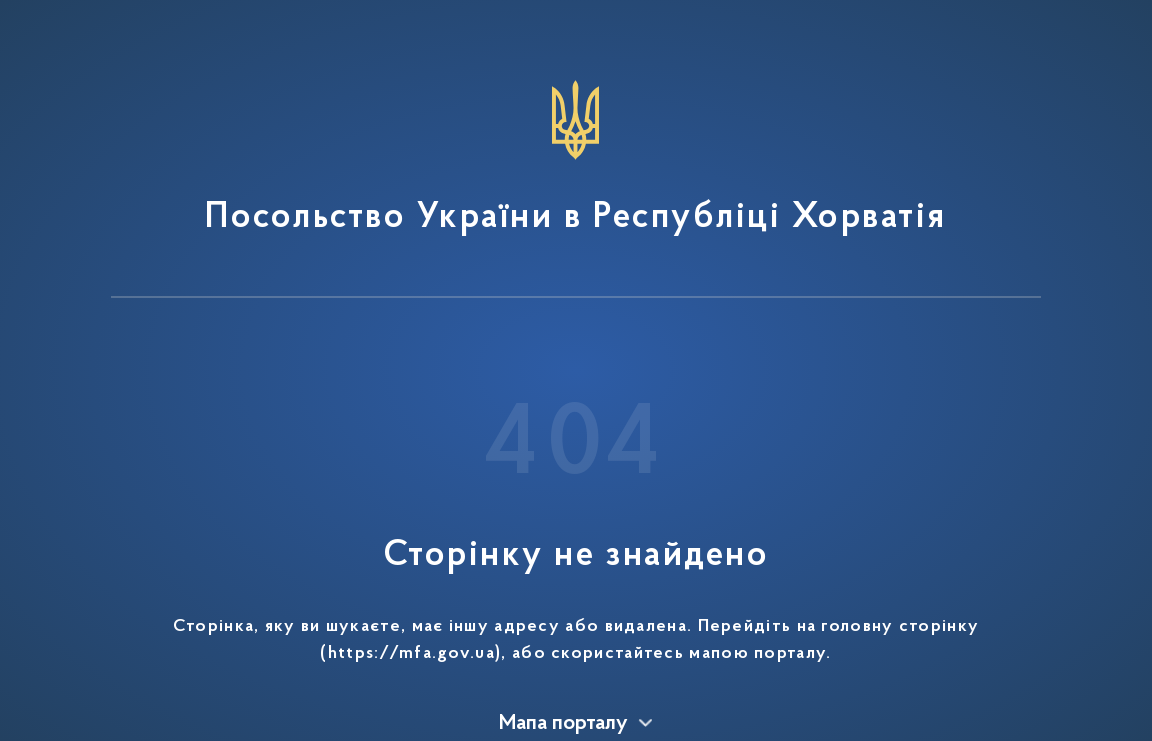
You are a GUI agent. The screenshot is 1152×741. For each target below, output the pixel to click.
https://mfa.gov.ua (411, 654)
